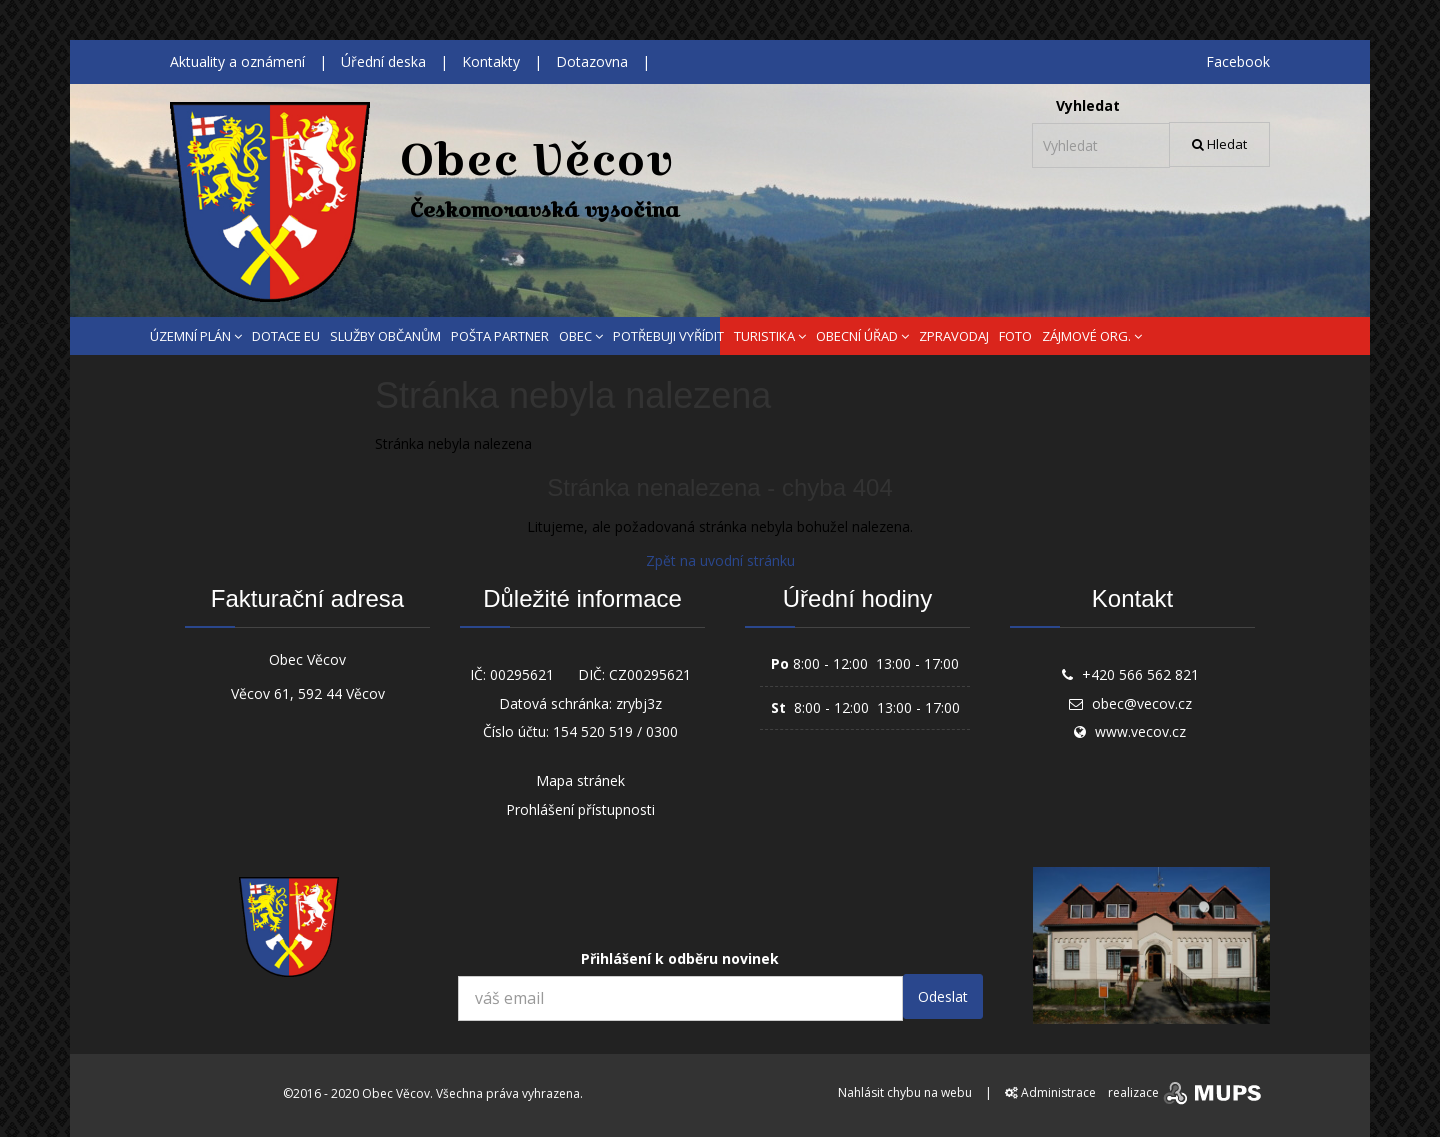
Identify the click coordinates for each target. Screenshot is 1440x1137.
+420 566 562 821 (1140, 674)
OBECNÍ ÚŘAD (862, 336)
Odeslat (943, 996)
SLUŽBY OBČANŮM (385, 336)
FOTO (1015, 336)
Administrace (1050, 1092)
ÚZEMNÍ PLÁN (196, 336)
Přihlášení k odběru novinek (680, 958)
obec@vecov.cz (1142, 703)
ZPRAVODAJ (954, 336)
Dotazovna (592, 61)
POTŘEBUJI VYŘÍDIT (668, 336)
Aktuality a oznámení (237, 61)
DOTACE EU (286, 336)
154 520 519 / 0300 (615, 731)
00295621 (522, 674)
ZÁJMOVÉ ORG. (1092, 336)
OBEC (581, 336)
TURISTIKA (770, 336)
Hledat (1219, 144)
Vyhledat (1088, 105)
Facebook (1238, 61)
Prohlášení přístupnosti (580, 809)
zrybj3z (639, 703)
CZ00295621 (650, 674)
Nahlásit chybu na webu (905, 1092)
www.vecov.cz (1140, 731)
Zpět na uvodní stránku (720, 560)
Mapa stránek (580, 780)
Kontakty (491, 61)
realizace (1186, 1092)
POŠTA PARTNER (500, 336)
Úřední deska (383, 61)
